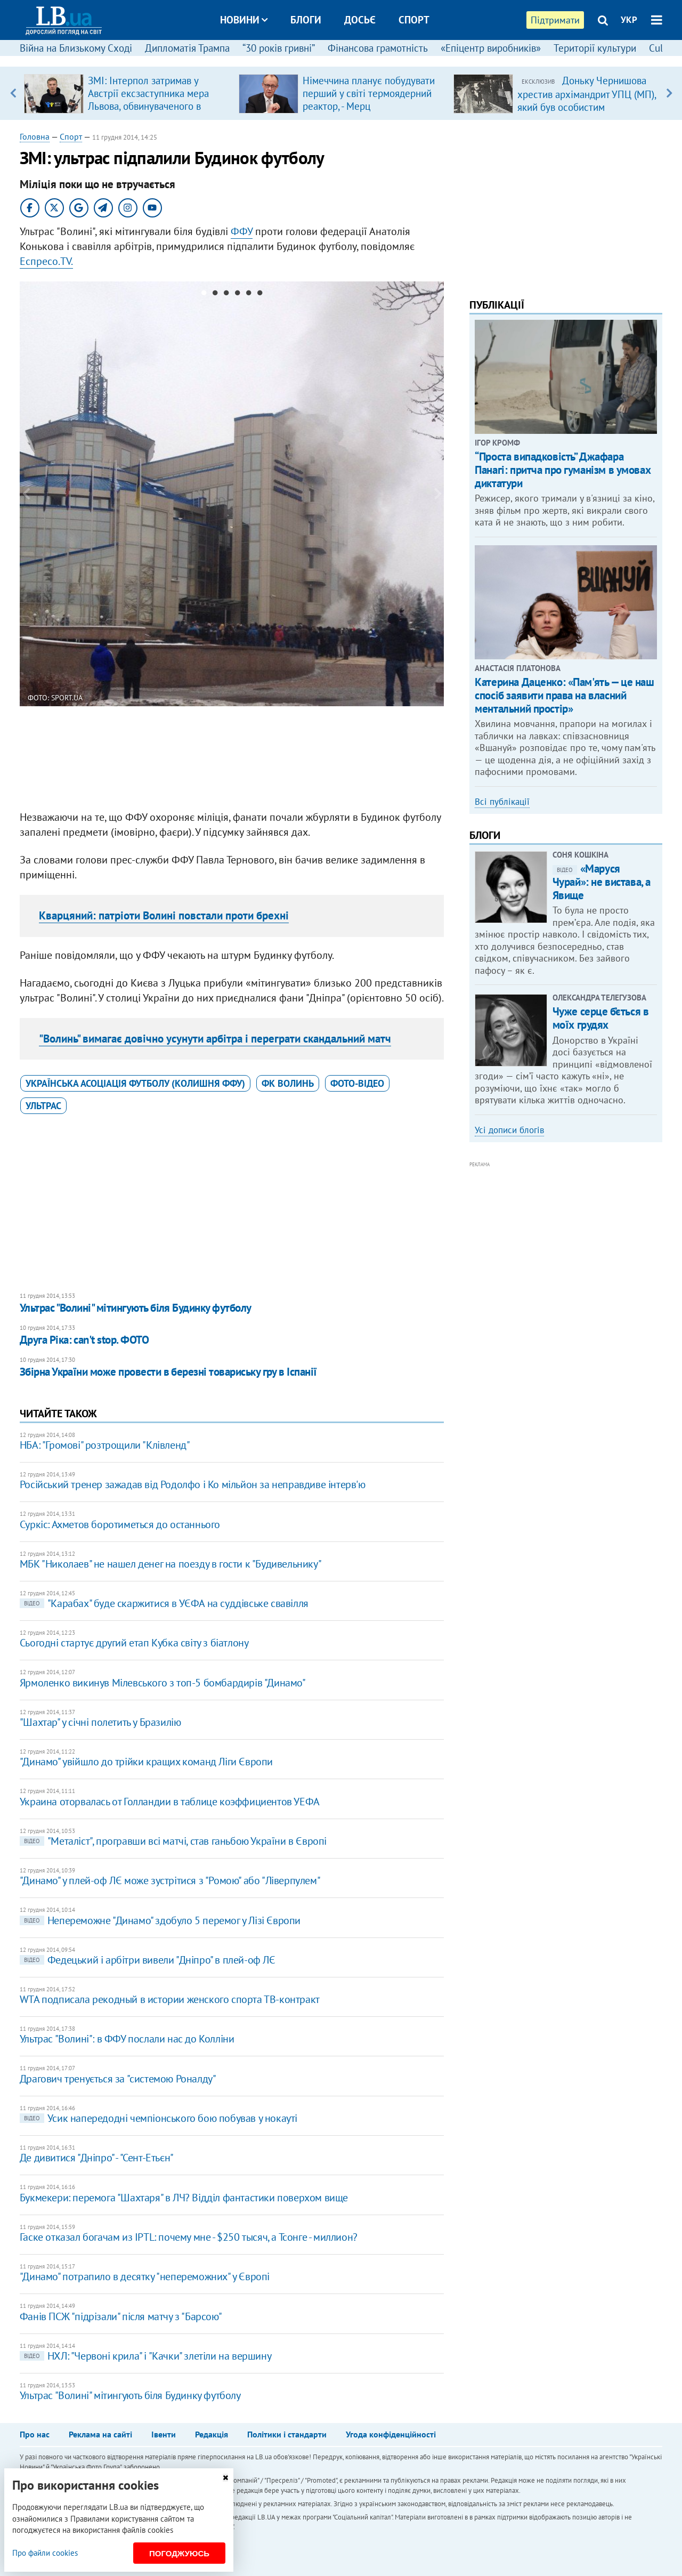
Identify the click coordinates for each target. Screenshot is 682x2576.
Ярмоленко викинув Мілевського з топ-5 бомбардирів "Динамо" (163, 1683)
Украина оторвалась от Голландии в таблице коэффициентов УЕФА (170, 1801)
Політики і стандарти (287, 2434)
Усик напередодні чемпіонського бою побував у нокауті (158, 2118)
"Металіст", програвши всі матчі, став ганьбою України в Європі (173, 1841)
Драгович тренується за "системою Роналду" (118, 2079)
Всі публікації (502, 801)
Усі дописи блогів (509, 1130)
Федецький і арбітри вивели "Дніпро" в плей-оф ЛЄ (147, 1960)
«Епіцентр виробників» (491, 48)
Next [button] (669, 93)
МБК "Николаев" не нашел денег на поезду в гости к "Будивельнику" (170, 1564)
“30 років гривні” (278, 48)
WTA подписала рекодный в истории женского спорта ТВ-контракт (170, 1999)
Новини (243, 19)
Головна (35, 136)
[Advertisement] (232, 754)
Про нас (35, 2434)
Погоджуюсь (179, 2553)
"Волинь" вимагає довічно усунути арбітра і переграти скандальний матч (215, 1038)
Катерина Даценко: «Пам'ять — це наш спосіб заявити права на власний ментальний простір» (564, 695)
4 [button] (237, 295)
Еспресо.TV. (46, 261)
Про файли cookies (45, 2553)
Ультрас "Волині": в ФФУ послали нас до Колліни (127, 2039)
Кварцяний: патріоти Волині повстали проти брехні (164, 915)
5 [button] (248, 295)
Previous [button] (13, 93)
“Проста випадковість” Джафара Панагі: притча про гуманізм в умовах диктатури (563, 469)
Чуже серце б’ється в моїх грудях (601, 1018)
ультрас (43, 1106)
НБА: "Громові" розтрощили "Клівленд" (105, 1445)
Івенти (163, 2434)
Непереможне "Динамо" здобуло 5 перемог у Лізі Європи (160, 1920)
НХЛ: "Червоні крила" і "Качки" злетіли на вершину (145, 2356)
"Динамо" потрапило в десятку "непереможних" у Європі (145, 2276)
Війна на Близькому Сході (76, 48)
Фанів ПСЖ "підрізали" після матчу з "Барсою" (121, 2316)
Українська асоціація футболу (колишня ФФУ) (135, 1083)
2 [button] (215, 295)
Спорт (414, 19)
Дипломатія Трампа (187, 48)
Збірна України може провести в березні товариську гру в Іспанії (168, 1371)
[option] (127, 93)
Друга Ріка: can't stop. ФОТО (84, 1340)
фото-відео (357, 1083)
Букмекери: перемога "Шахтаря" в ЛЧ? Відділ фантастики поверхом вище (184, 2197)
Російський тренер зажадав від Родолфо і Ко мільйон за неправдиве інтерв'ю (193, 1484)
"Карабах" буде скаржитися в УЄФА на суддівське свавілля (164, 1603)
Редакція (211, 2434)
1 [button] (203, 295)
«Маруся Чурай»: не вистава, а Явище (602, 881)
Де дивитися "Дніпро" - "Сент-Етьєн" (97, 2158)
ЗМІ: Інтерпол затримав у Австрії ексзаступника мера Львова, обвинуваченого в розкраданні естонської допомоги (148, 106)
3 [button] (226, 295)
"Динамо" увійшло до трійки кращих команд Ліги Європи (146, 1762)
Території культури (595, 48)
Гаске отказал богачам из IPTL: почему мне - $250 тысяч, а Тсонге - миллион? (189, 2237)
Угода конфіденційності (391, 2434)
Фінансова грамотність (378, 48)
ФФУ (242, 231)
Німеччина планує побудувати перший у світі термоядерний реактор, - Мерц (369, 93)
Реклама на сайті (100, 2434)
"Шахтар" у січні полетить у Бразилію (100, 1722)
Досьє (360, 19)
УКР (629, 20)
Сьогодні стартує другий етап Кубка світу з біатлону (134, 1643)
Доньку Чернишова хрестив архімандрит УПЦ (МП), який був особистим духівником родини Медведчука (586, 106)
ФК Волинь (288, 1083)
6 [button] (259, 295)
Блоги (305, 19)
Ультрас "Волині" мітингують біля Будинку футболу (135, 1308)
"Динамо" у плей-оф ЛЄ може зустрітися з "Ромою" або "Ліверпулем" (170, 1880)
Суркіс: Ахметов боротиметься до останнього (120, 1524)
